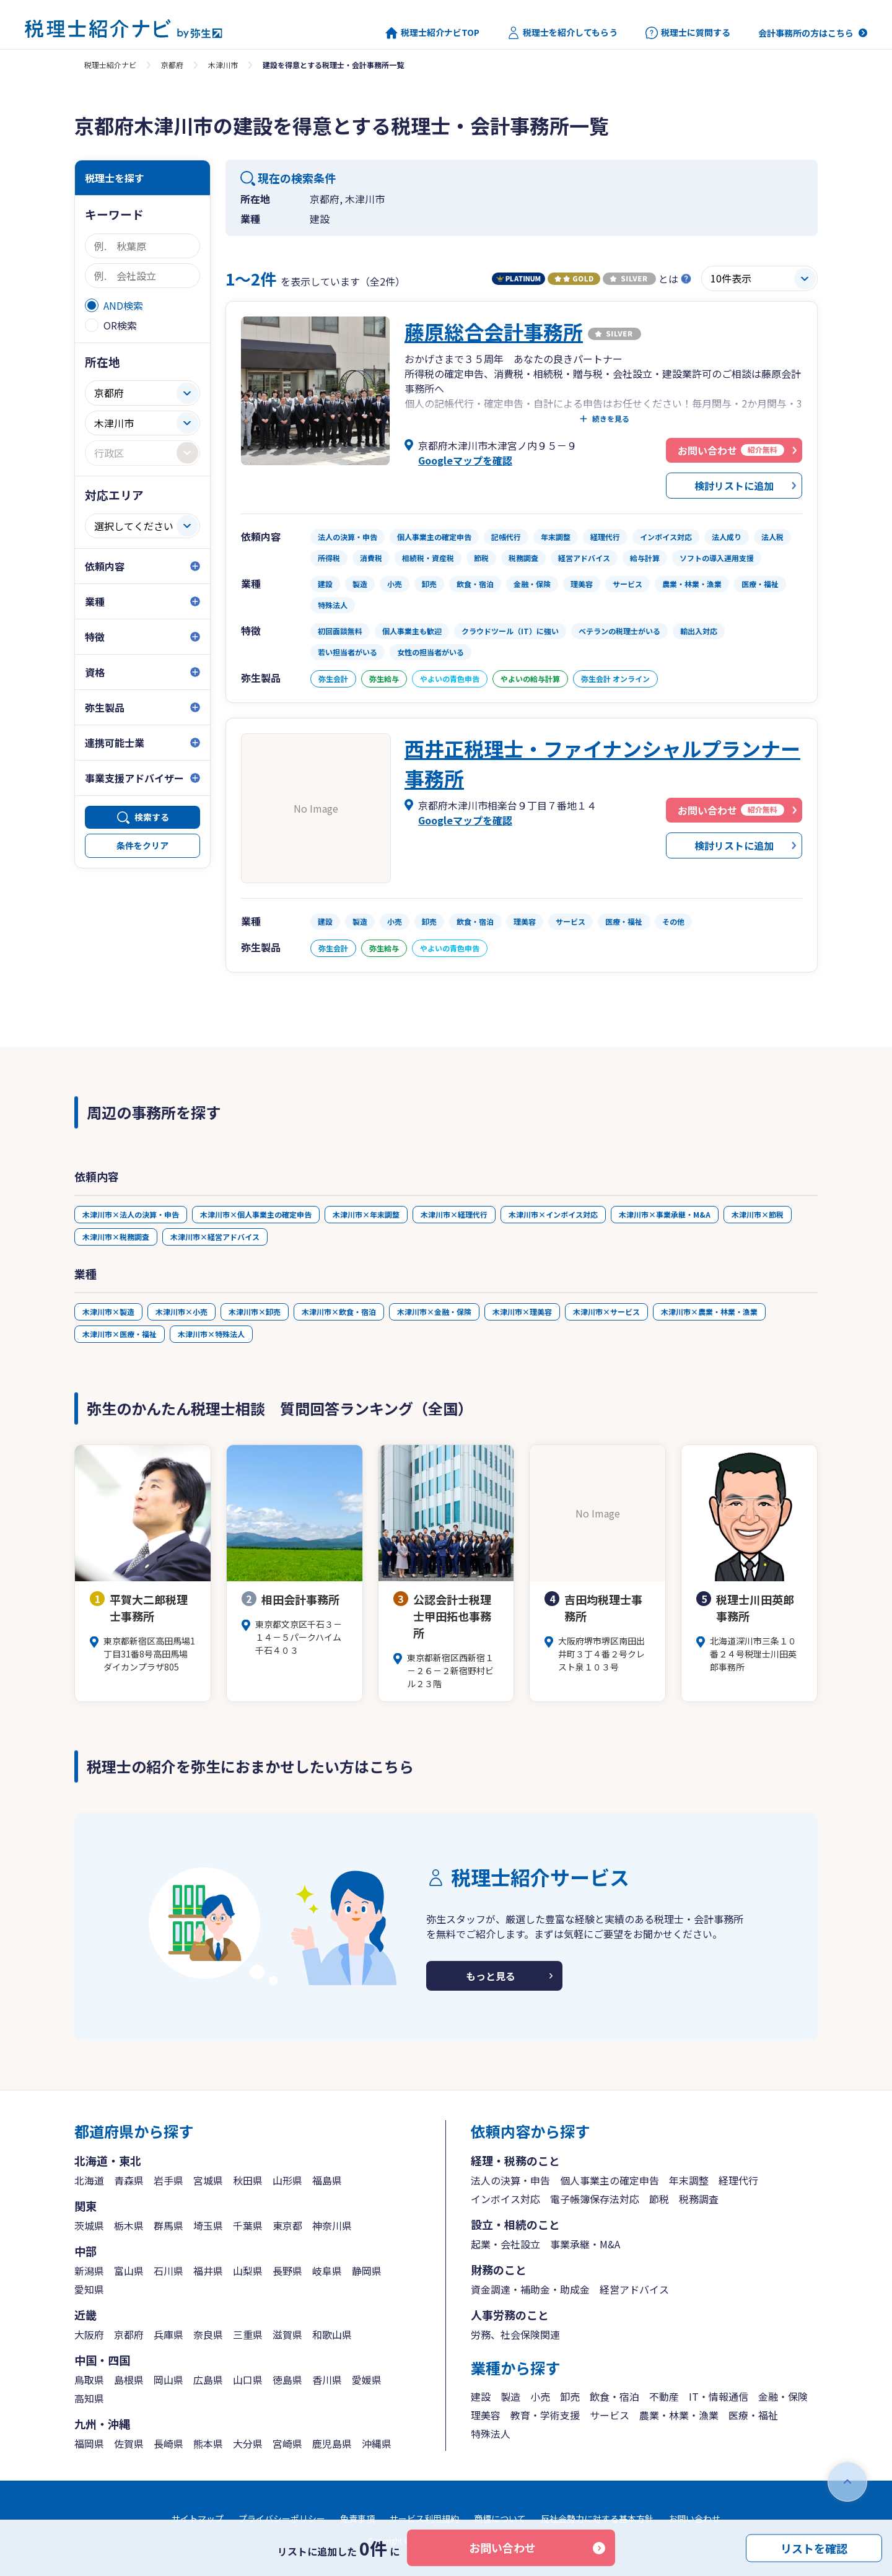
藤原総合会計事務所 (493, 331)
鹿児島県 (332, 2443)
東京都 (287, 2225)
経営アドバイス (634, 2289)
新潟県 (89, 2270)
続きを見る (610, 418)
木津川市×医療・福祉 (119, 1334)
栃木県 (129, 2225)
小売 (540, 2396)
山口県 (248, 2379)
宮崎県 (287, 2443)
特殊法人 (490, 2433)
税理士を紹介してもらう (562, 33)
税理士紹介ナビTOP (432, 33)
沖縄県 (376, 2443)
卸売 (570, 2396)
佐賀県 (129, 2443)
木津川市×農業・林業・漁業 (709, 1311)
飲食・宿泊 (614, 2396)
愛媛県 (367, 2379)
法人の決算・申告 (510, 2180)
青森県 (129, 2180)
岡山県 (168, 2379)
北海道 (89, 2180)
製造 (510, 2396)
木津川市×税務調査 (115, 1236)
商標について (500, 2518)
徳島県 (287, 2379)
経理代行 (738, 2180)
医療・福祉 (753, 2415)
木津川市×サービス (606, 1311)
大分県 (248, 2443)
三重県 (248, 2334)
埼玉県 (208, 2225)
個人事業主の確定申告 (609, 2180)
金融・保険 (783, 2396)
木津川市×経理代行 (454, 1214)
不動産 (664, 2396)
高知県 (89, 2398)
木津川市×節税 (758, 1214)
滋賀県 (287, 2334)
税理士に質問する (687, 33)
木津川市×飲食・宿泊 (339, 1311)
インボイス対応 (505, 2198)
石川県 (168, 2270)
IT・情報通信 (718, 2396)
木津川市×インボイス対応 (553, 1214)
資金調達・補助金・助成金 (530, 2289)
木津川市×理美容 (522, 1311)
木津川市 (223, 64)
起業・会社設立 (505, 2244)
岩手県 (168, 2180)
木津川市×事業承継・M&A (665, 1214)
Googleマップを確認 (465, 460)
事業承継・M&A (585, 2244)
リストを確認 (813, 2547)
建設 (481, 2396)
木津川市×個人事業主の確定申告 (256, 1214)
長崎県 (168, 2443)
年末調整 (689, 2180)
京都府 (172, 64)
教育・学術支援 (545, 2415)
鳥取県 (89, 2379)
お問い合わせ (502, 2547)
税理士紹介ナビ (110, 64)
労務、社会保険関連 (515, 2334)
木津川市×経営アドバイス (215, 1236)
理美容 (486, 2415)
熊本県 (208, 2443)
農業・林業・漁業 (679, 2415)
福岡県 (89, 2443)
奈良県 (208, 2334)
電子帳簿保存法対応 (594, 2198)
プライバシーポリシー (281, 2518)
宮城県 (208, 2180)
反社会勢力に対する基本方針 (597, 2518)
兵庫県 (168, 2334)
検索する (151, 817)
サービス (609, 2415)
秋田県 (248, 2180)
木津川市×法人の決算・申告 (130, 1214)
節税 (659, 2198)
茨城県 (89, 2225)
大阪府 (89, 2334)
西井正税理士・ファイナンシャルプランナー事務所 (602, 763)
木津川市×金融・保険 (434, 1311)
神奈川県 (332, 2225)
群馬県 (168, 2225)
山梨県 (248, 2270)
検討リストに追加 (734, 485)
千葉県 (248, 2225)
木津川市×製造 (108, 1311)
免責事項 (357, 2518)
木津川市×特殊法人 (211, 1334)
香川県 (327, 2379)
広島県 (208, 2379)
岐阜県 (327, 2270)
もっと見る (490, 1975)
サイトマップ (198, 2518)
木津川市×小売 (181, 1311)
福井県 (208, 2270)
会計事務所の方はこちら (806, 32)
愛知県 (89, 2289)
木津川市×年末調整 (366, 1214)
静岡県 (367, 2270)
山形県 (287, 2180)
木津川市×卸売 (255, 1311)
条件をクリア (142, 845)
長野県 (287, 2270)
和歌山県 (332, 2334)
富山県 (129, 2270)
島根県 (129, 2379)
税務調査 (699, 2198)
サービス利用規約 (424, 2518)
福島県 (327, 2180)
